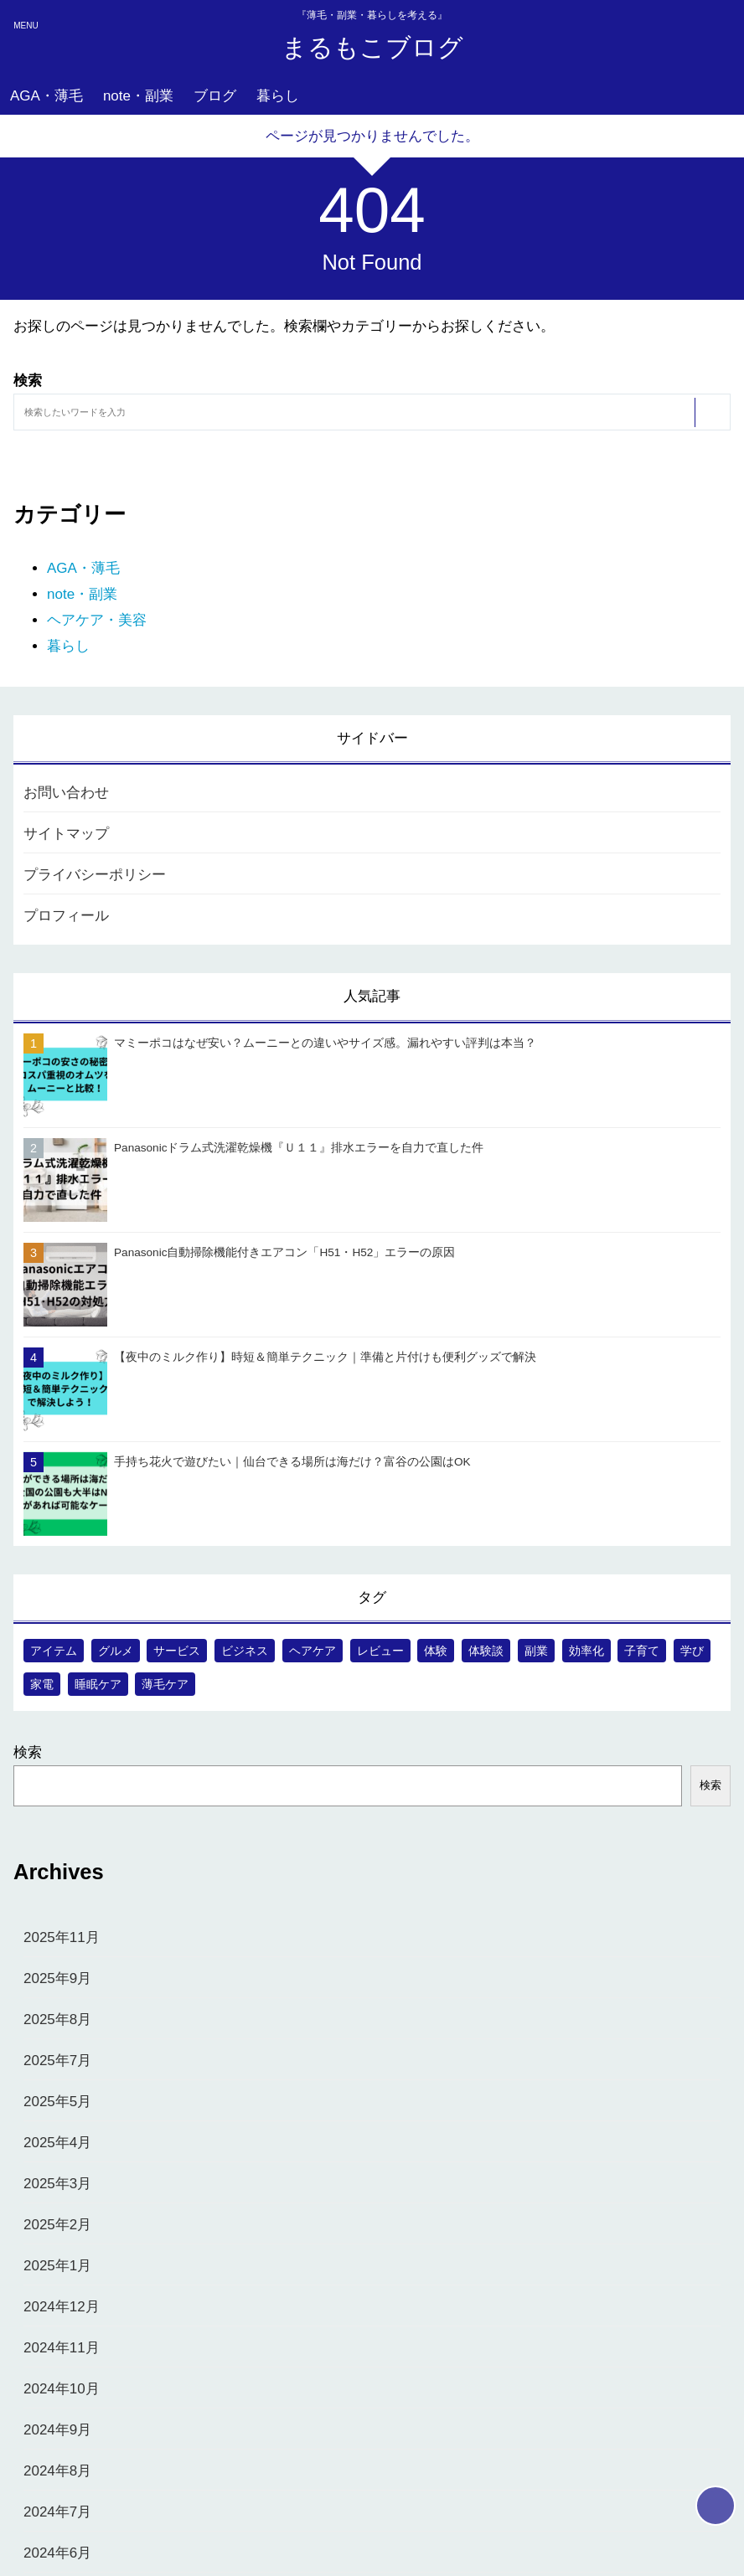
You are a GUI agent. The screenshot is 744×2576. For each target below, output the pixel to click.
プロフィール (66, 916)
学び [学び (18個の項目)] (692, 1650)
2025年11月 (61, 1937)
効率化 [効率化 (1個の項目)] (586, 1650)
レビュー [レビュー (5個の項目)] (380, 1650)
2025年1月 (57, 2266)
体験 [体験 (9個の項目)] (435, 1650)
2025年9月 (57, 1978)
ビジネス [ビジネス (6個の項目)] (244, 1650)
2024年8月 (57, 2471)
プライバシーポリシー (94, 875)
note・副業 (138, 96)
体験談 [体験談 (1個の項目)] (486, 1650)
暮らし (277, 96)
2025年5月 (57, 2102)
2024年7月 (57, 2512)
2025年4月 (57, 2143)
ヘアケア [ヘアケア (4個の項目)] (312, 1650)
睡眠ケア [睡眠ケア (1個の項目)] (98, 1684)
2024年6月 (57, 2553)
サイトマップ (66, 834)
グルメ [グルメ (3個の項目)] (115, 1650)
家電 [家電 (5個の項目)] (42, 1684)
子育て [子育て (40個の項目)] (641, 1650)
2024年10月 (61, 2389)
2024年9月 (57, 2430)
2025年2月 (57, 2225)
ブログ (215, 96)
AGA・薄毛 (46, 96)
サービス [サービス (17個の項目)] (176, 1650)
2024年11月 (61, 2348)
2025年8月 (57, 2019)
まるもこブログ (372, 47)
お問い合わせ (66, 793)
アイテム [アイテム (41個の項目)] (53, 1650)
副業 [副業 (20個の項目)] (536, 1650)
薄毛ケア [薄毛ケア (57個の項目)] (165, 1684)
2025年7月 (57, 2061)
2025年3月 (57, 2184)
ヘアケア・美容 (97, 620)
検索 (27, 1752)
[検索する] (711, 412)
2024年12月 (61, 2307)
